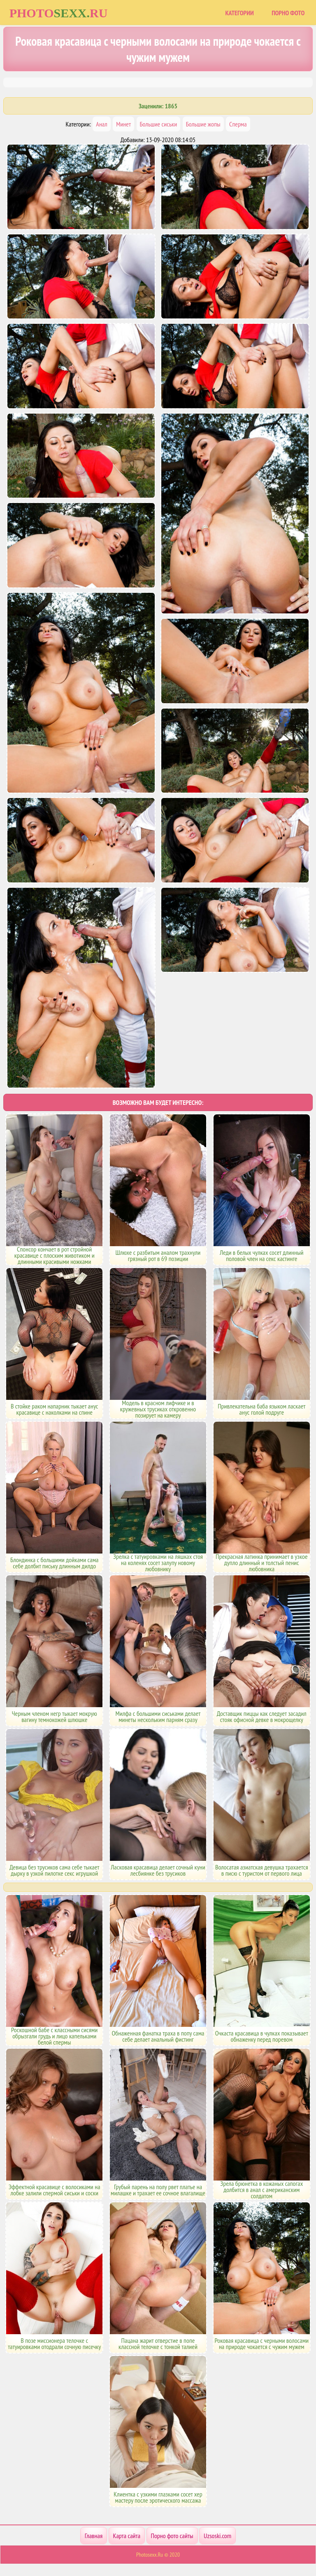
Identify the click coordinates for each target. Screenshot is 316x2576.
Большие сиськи (158, 124)
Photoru (58, 13)
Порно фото (288, 13)
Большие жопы (203, 124)
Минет (123, 124)
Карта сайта (127, 2536)
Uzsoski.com (217, 2536)
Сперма (238, 124)
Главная (93, 2536)
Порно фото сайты (172, 2536)
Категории (239, 13)
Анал (101, 124)
